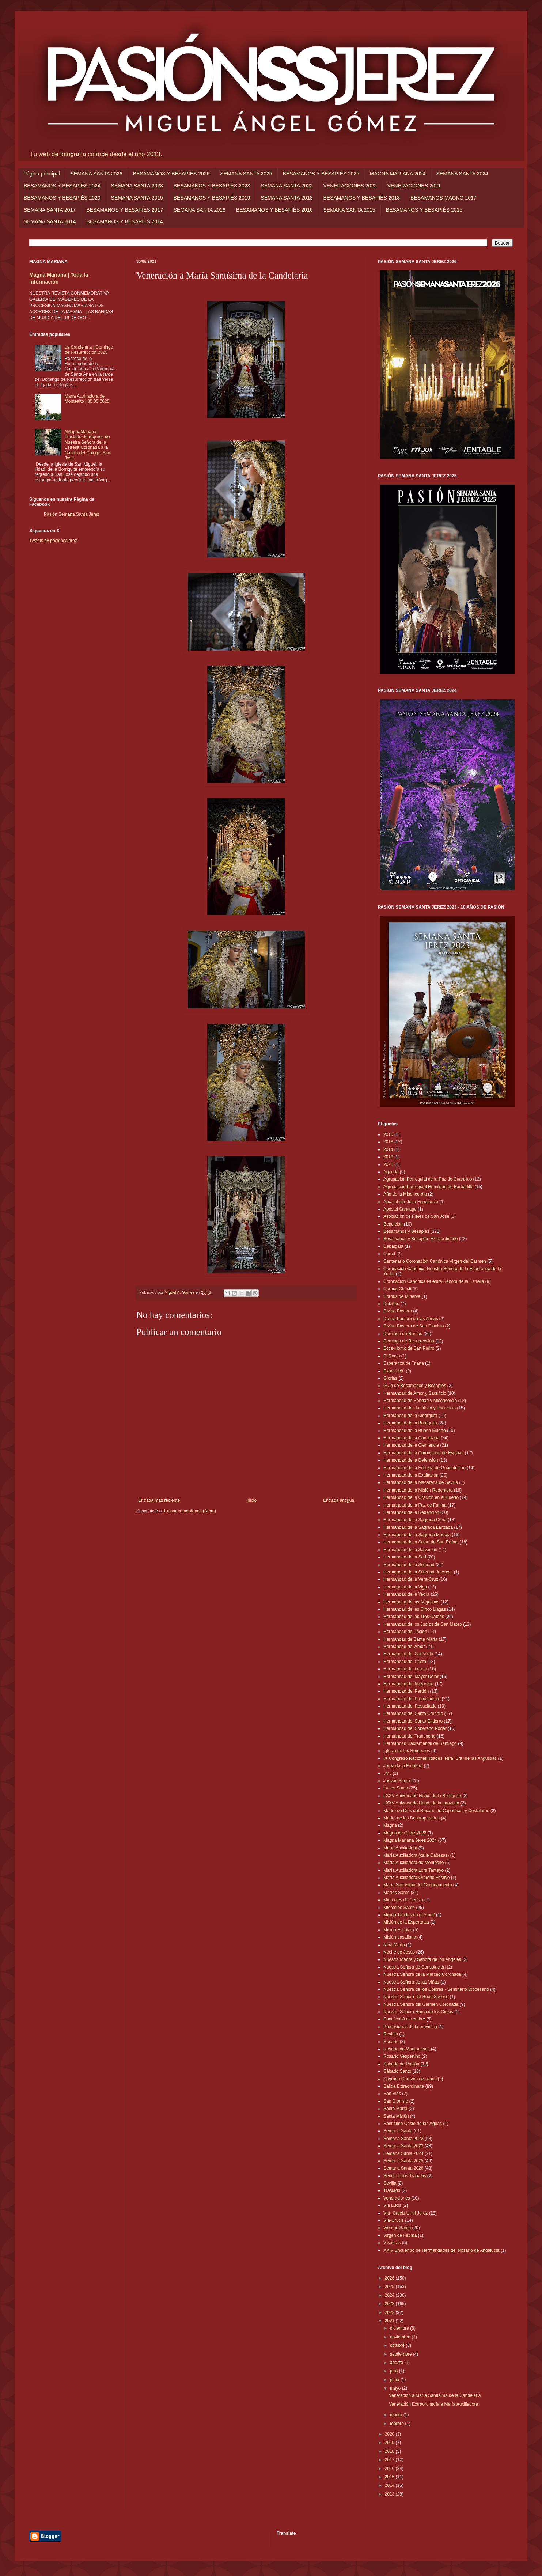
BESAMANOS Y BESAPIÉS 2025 (321, 174)
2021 (388, 1164)
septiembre (401, 2354)
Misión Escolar (397, 1929)
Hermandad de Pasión (405, 1631)
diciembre (400, 2328)
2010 (388, 1134)
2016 (388, 1156)
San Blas (392, 2093)
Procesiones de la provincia (410, 2026)
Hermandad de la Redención (411, 1512)
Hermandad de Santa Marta (410, 1639)
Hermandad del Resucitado (409, 1706)
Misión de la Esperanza (406, 1922)
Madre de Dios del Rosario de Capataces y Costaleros (436, 1810)
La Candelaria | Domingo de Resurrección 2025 (89, 350)
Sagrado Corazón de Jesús (409, 2078)
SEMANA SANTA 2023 (137, 186)
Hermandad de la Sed (404, 1557)
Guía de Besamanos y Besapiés (414, 1385)
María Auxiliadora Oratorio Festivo (416, 1877)
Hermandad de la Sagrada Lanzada (418, 1527)
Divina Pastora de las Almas (410, 1318)
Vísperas (392, 2242)
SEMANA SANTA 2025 (246, 174)
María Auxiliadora (400, 1847)
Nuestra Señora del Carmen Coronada (420, 2004)
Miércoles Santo (399, 1907)
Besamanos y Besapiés (406, 1231)
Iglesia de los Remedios (406, 1750)
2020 (390, 2434)
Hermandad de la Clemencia (411, 1445)
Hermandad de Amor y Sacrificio (414, 1393)
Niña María (394, 1944)
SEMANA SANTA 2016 (199, 210)
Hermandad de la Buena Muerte (414, 1430)
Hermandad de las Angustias (411, 1602)
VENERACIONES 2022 (349, 186)
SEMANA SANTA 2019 (137, 198)
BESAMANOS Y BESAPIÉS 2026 (171, 174)
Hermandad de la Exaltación (411, 1475)
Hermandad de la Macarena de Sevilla (420, 1482)
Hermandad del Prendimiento (411, 1698)
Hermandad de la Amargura (410, 1415)
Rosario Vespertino (401, 2056)
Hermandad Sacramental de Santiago (420, 1743)
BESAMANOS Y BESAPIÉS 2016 (274, 210)
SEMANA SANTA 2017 (50, 210)
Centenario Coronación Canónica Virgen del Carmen (434, 1261)
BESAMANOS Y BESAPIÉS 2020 (62, 198)
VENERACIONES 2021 (414, 186)
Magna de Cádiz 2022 (404, 1833)
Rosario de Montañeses (406, 2049)
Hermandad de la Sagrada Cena (415, 1519)
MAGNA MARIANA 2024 (398, 174)
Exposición (394, 1371)
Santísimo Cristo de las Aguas (412, 2123)
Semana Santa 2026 (403, 2168)
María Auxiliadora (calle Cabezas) (416, 1855)
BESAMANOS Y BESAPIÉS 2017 (124, 210)
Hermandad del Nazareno (408, 1683)
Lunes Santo (395, 1788)
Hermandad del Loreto (405, 1668)
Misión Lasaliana (399, 1937)
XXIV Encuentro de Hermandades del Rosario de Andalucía (441, 2250)
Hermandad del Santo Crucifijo (413, 1713)
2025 (390, 2286)
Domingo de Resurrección (408, 1341)
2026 (390, 2278)
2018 (390, 2451)
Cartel (389, 1253)
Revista (390, 2034)
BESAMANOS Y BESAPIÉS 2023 (212, 186)
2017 (390, 2459)
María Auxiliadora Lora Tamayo (413, 1870)
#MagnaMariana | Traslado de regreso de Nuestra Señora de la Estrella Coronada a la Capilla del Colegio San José (87, 445)
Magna (390, 1825)
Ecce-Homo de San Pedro (408, 1348)
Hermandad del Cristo (404, 1661)
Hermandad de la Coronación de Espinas (423, 1452)
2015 (390, 2477)
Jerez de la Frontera (402, 1765)
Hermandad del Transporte (409, 1736)
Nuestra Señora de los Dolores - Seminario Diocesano (436, 1989)
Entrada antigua (338, 1500)
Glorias (390, 1378)
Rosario (390, 2041)
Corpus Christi (397, 1288)
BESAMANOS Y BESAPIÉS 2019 (212, 198)
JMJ (387, 1773)
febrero (397, 2423)
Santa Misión (396, 2116)
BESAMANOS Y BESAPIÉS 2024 (62, 186)
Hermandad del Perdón (406, 1691)
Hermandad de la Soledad (408, 1564)
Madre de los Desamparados (411, 1818)
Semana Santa (397, 2130)
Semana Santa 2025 (403, 2160)
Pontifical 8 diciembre (404, 2019)
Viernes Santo (397, 2227)
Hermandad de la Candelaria (411, 1437)
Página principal (41, 174)
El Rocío (391, 1356)
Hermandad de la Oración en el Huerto (421, 1497)
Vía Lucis (392, 2205)
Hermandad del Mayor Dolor (411, 1676)
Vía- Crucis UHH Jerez (405, 2213)
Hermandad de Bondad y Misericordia (420, 1400)
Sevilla (389, 2183)
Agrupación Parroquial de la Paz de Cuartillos (427, 1179)
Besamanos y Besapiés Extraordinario (420, 1238)
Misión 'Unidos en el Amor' (409, 1914)
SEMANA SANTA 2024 (462, 174)
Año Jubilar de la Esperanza (410, 1201)
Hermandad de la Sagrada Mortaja (417, 1534)
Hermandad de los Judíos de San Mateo (422, 1624)
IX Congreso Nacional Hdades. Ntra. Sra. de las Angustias (440, 1758)
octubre (398, 2345)
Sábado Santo (397, 2071)
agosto (397, 2362)
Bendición (393, 1224)
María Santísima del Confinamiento (417, 1884)
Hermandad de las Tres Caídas (413, 1616)
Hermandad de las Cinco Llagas (414, 1609)
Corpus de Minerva (401, 1296)
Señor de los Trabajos (404, 2175)
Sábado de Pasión (401, 2064)
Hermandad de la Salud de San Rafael (420, 1542)
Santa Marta (395, 2108)
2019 (390, 2442)
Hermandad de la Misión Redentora (417, 1490)
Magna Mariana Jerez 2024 (410, 1840)
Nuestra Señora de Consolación (414, 1967)
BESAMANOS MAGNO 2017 (443, 198)
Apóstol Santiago (400, 1209)
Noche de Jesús (399, 1952)
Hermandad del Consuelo (408, 1653)
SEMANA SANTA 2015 (349, 210)
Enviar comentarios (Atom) (190, 1511)
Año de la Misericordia (405, 1194)
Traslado (391, 2190)
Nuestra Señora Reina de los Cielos (418, 2011)
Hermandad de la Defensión (410, 1460)
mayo (396, 2388)
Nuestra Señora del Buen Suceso (415, 1996)
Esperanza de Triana (403, 1363)
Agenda (390, 1171)
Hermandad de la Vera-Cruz (410, 1579)
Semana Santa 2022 (403, 2138)
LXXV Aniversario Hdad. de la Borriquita (422, 1795)
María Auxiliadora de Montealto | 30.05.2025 (87, 399)
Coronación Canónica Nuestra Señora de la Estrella (433, 1281)
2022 (390, 2312)
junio (395, 2379)
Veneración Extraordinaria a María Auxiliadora (433, 2404)
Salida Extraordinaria (403, 2086)
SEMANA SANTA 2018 (286, 198)
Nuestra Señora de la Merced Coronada (422, 1974)
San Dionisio (395, 2101)
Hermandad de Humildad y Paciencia (419, 1407)
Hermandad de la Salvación (410, 1549)
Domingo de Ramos (402, 1333)
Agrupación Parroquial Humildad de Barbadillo (428, 1186)
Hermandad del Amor (404, 1646)
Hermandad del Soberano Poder (415, 1728)
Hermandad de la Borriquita (410, 1422)
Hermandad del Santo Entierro (413, 1721)
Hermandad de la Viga (405, 1587)
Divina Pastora (397, 1311)
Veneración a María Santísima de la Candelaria (435, 2395)
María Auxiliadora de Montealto (413, 1862)
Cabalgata (393, 1246)
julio (394, 2371)
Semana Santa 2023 (403, 2145)
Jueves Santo (396, 1780)
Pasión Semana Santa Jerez (71, 514)
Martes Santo (396, 1892)
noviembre (401, 2337)
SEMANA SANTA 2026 (96, 174)
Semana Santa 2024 (403, 2153)
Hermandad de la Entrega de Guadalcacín (424, 1467)
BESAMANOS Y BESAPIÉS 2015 (424, 210)
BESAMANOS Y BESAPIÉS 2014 (124, 221)
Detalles (391, 1303)
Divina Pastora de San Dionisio (413, 1326)
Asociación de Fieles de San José (416, 1216)
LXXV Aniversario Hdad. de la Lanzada (421, 1803)
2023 (390, 2303)
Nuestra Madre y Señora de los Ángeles (422, 1959)
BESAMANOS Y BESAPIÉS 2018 (361, 198)
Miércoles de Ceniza (403, 1899)
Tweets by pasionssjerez (53, 540)
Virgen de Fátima (400, 2235)
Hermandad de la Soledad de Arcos (417, 1572)
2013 (388, 1141)
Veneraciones (396, 2198)
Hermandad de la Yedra (406, 1594)
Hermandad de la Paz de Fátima (415, 1505)
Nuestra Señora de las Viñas (411, 1982)
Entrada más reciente (159, 1500)
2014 (388, 1149)
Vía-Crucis (393, 2220)
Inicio (251, 1500)
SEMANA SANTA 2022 (286, 186)
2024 (390, 2295)
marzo (396, 2414)
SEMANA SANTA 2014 (50, 221)
